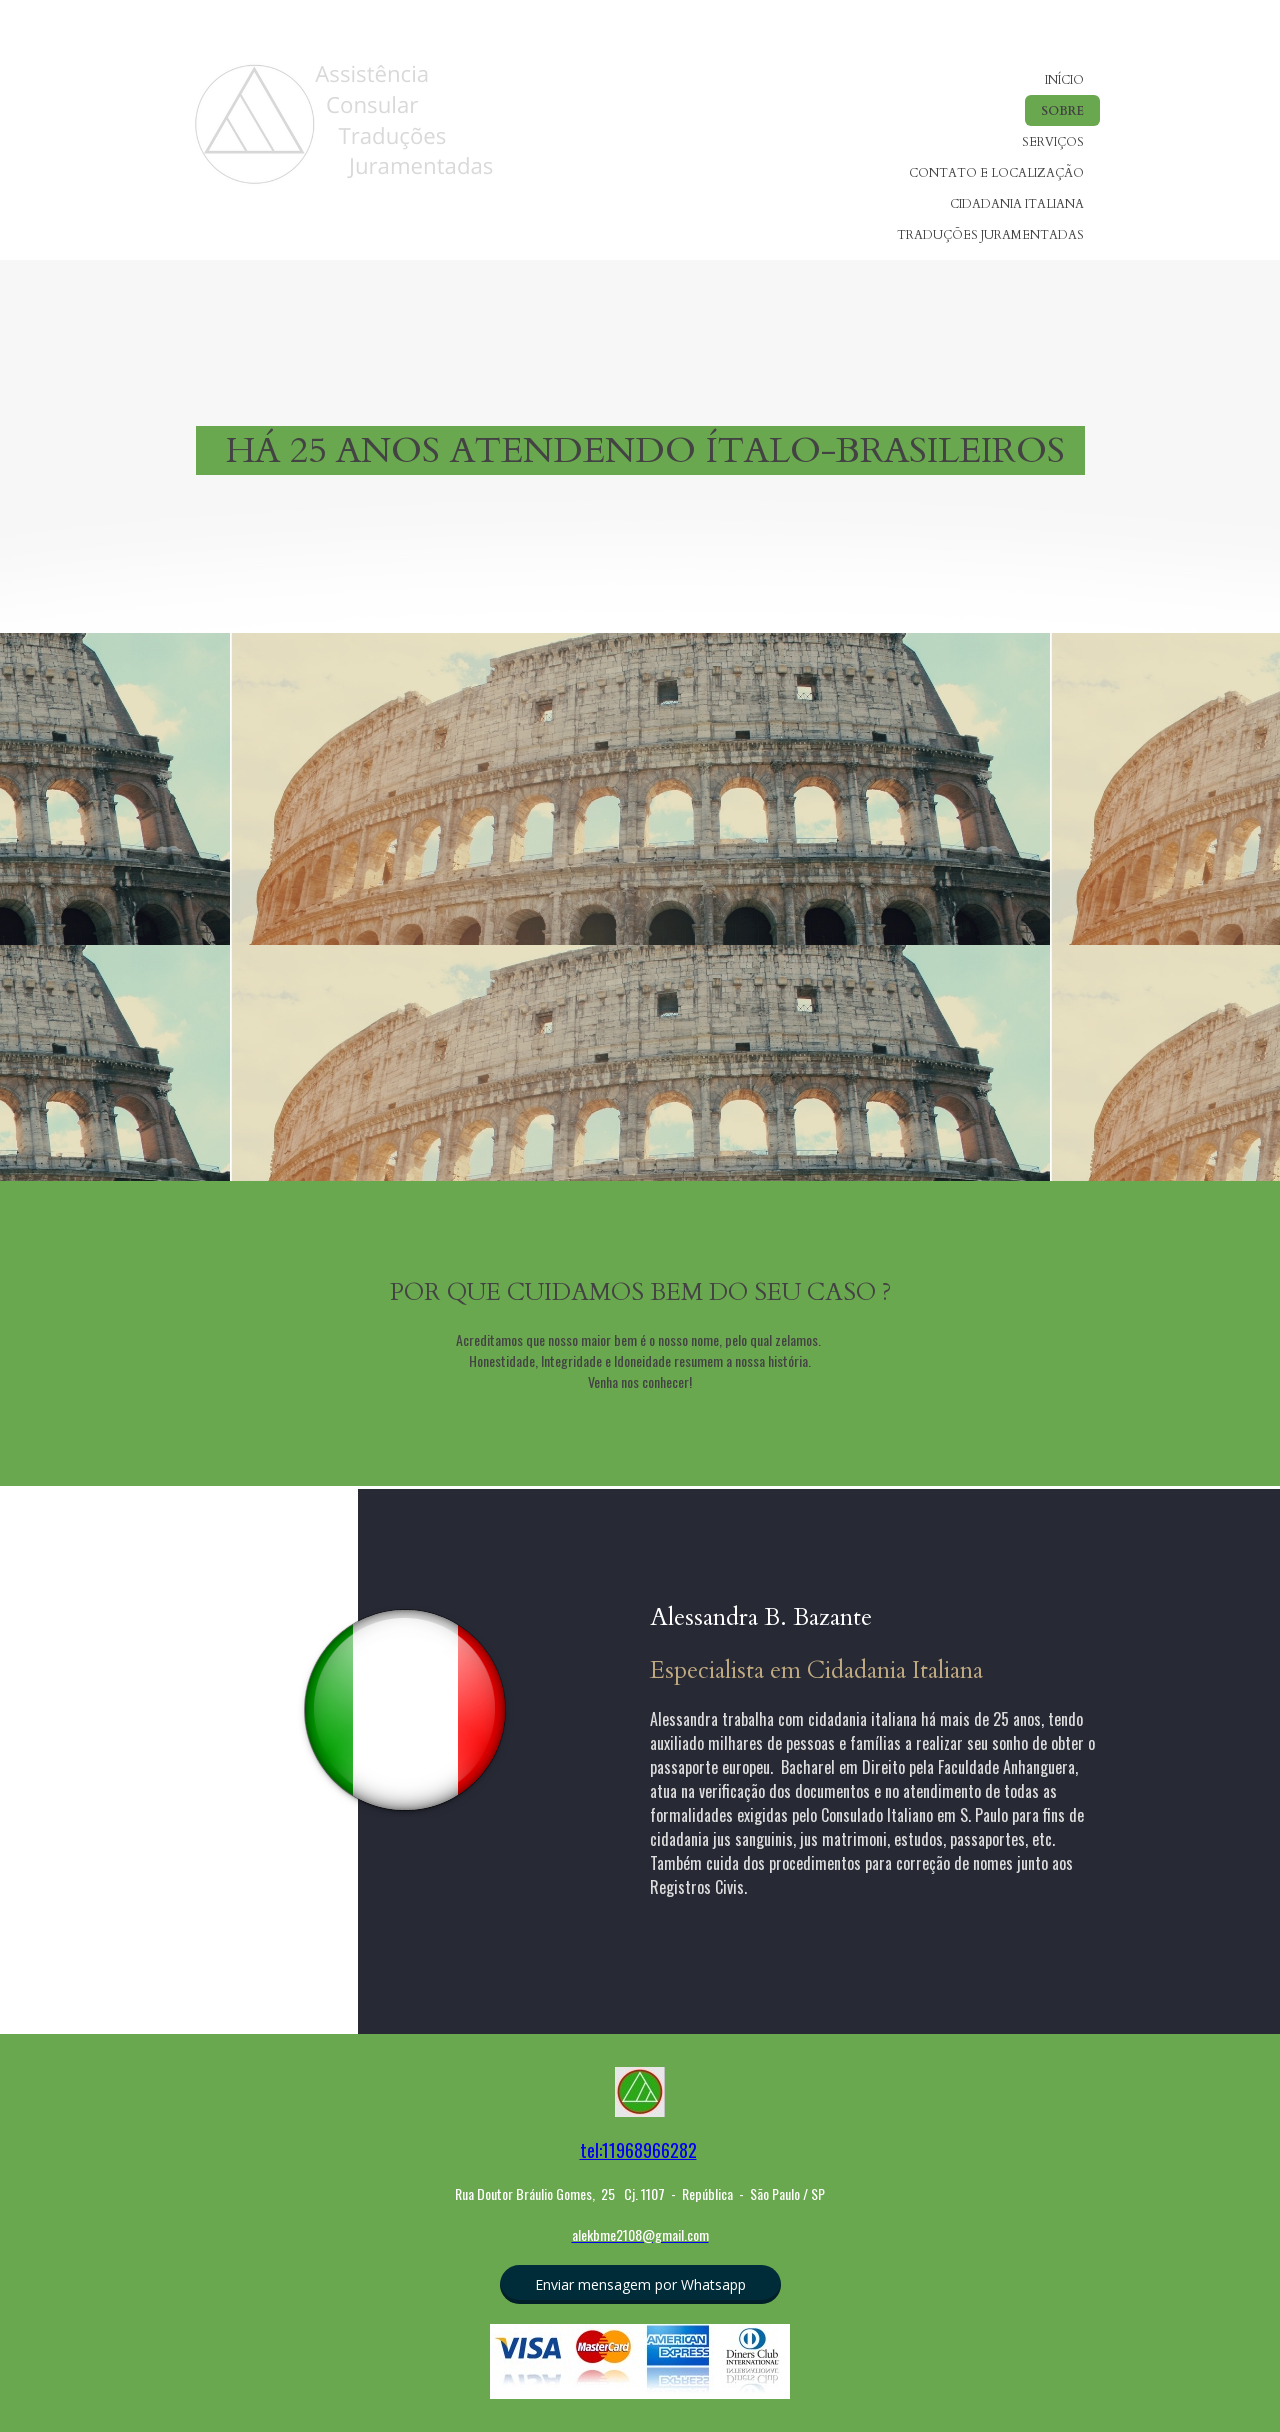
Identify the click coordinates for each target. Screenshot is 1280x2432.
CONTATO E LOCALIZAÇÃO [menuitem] (996, 173)
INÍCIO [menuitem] (1064, 80)
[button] (640, 2284)
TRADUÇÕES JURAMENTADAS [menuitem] (990, 235)
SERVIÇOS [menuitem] (1053, 142)
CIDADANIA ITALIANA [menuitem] (1017, 204)
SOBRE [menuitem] (1062, 111)
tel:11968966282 (638, 2150)
